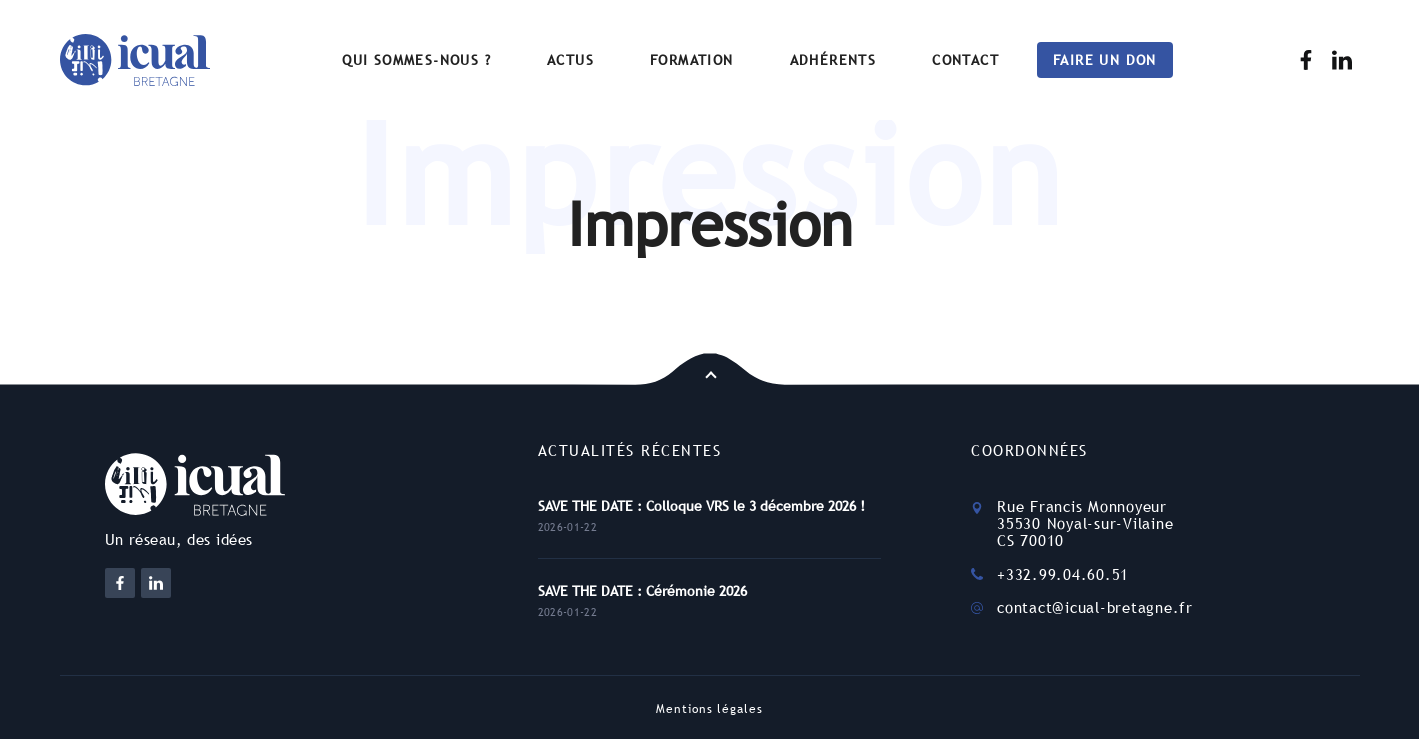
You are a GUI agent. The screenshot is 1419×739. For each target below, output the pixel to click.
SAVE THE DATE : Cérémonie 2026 (642, 591)
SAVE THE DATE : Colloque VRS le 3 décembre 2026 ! (701, 506)
